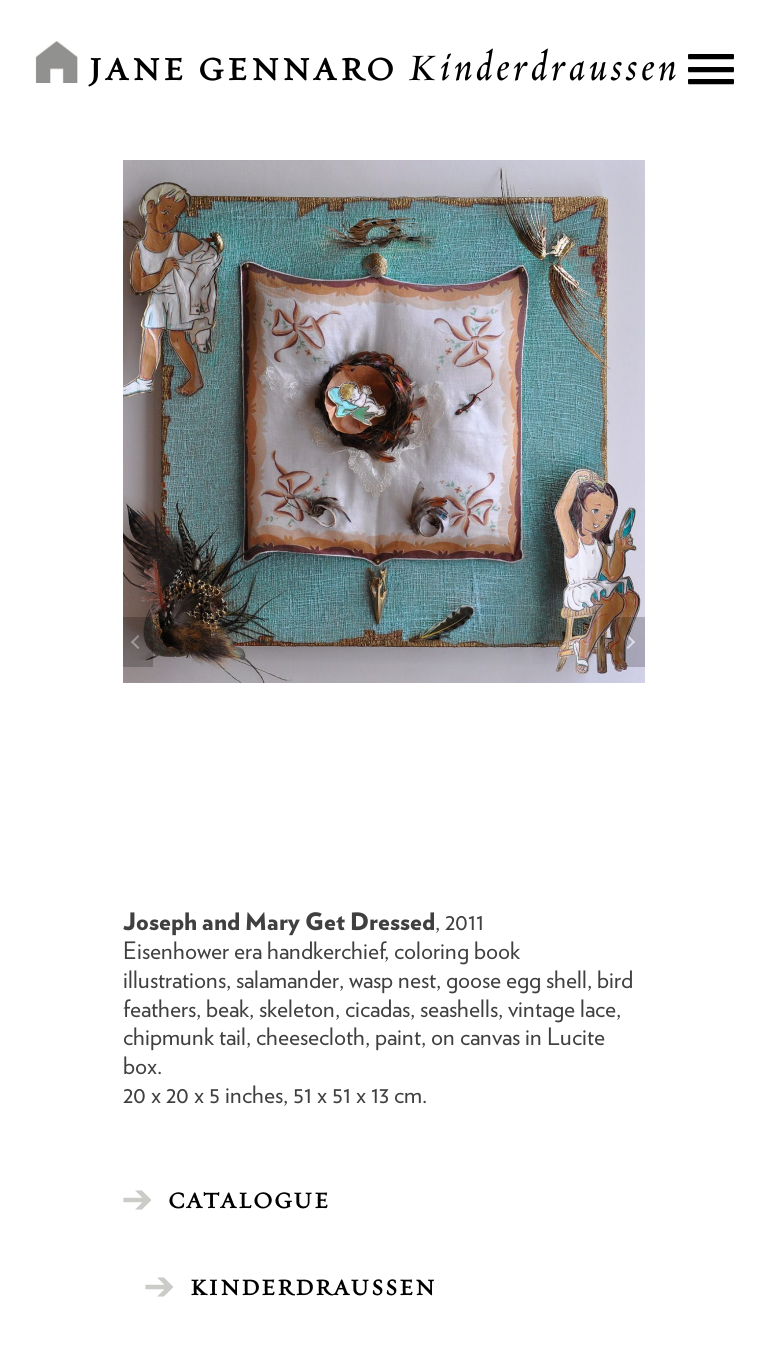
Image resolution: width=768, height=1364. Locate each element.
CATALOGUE (249, 1200)
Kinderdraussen (313, 1287)
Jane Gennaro (384, 69)
